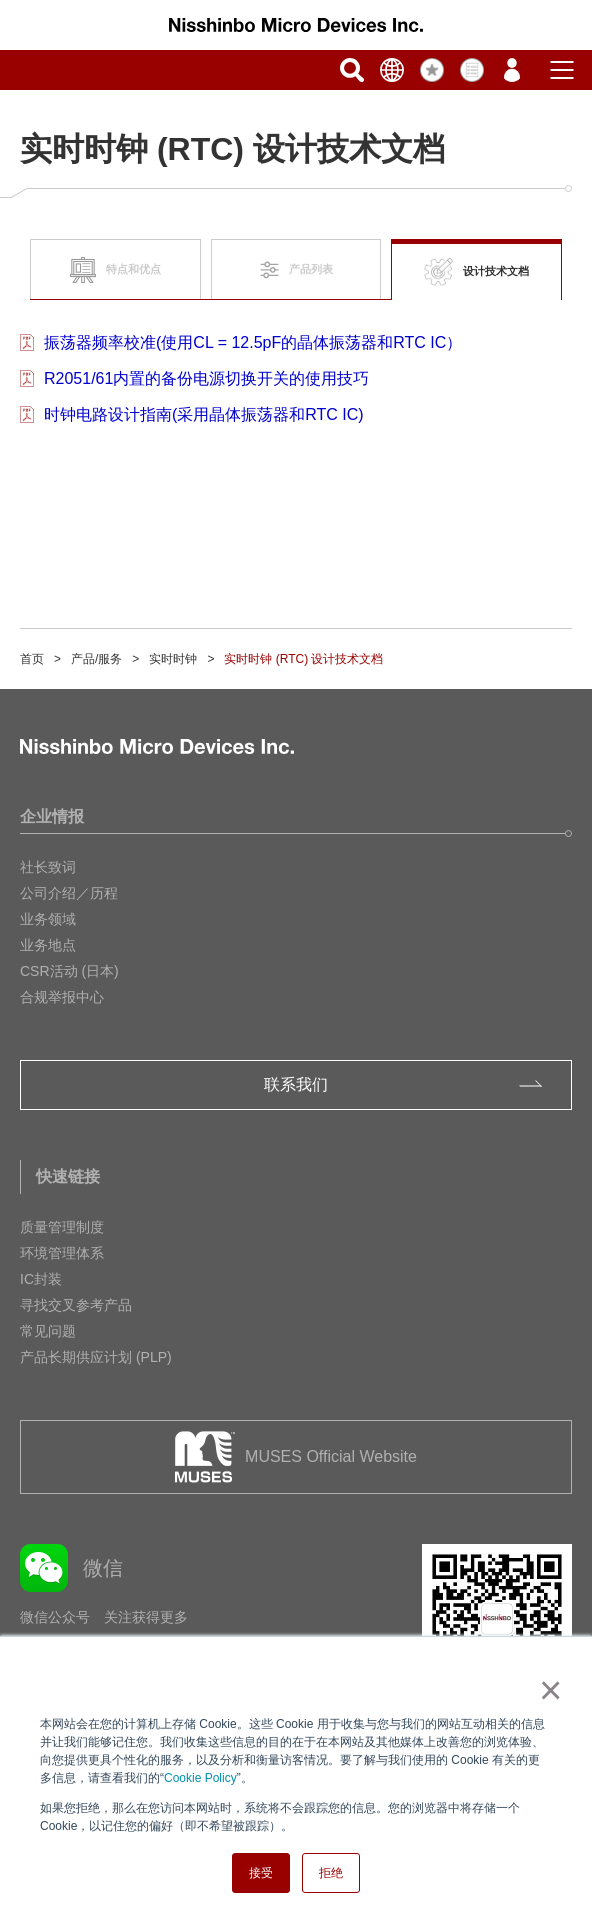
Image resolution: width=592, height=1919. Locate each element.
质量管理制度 (62, 1227)
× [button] (546, 1690)
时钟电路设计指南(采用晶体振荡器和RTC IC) (204, 414)
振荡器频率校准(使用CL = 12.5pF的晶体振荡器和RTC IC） (253, 342)
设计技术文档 (476, 272)
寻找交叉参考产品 (76, 1305)
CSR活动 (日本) (69, 971)
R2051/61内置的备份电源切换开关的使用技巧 (206, 378)
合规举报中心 (62, 997)
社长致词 (48, 867)
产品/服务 (96, 659)
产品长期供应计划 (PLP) (96, 1357)
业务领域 (48, 919)
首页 (32, 659)
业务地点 (48, 945)
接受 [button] (261, 1873)
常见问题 (48, 1331)
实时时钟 (173, 659)
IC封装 (41, 1279)
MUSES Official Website (331, 1456)
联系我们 (296, 1084)
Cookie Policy (200, 1778)
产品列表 (296, 270)
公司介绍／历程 (69, 893)
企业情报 (52, 816)
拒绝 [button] (331, 1873)
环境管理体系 (62, 1253)
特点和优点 (115, 270)
